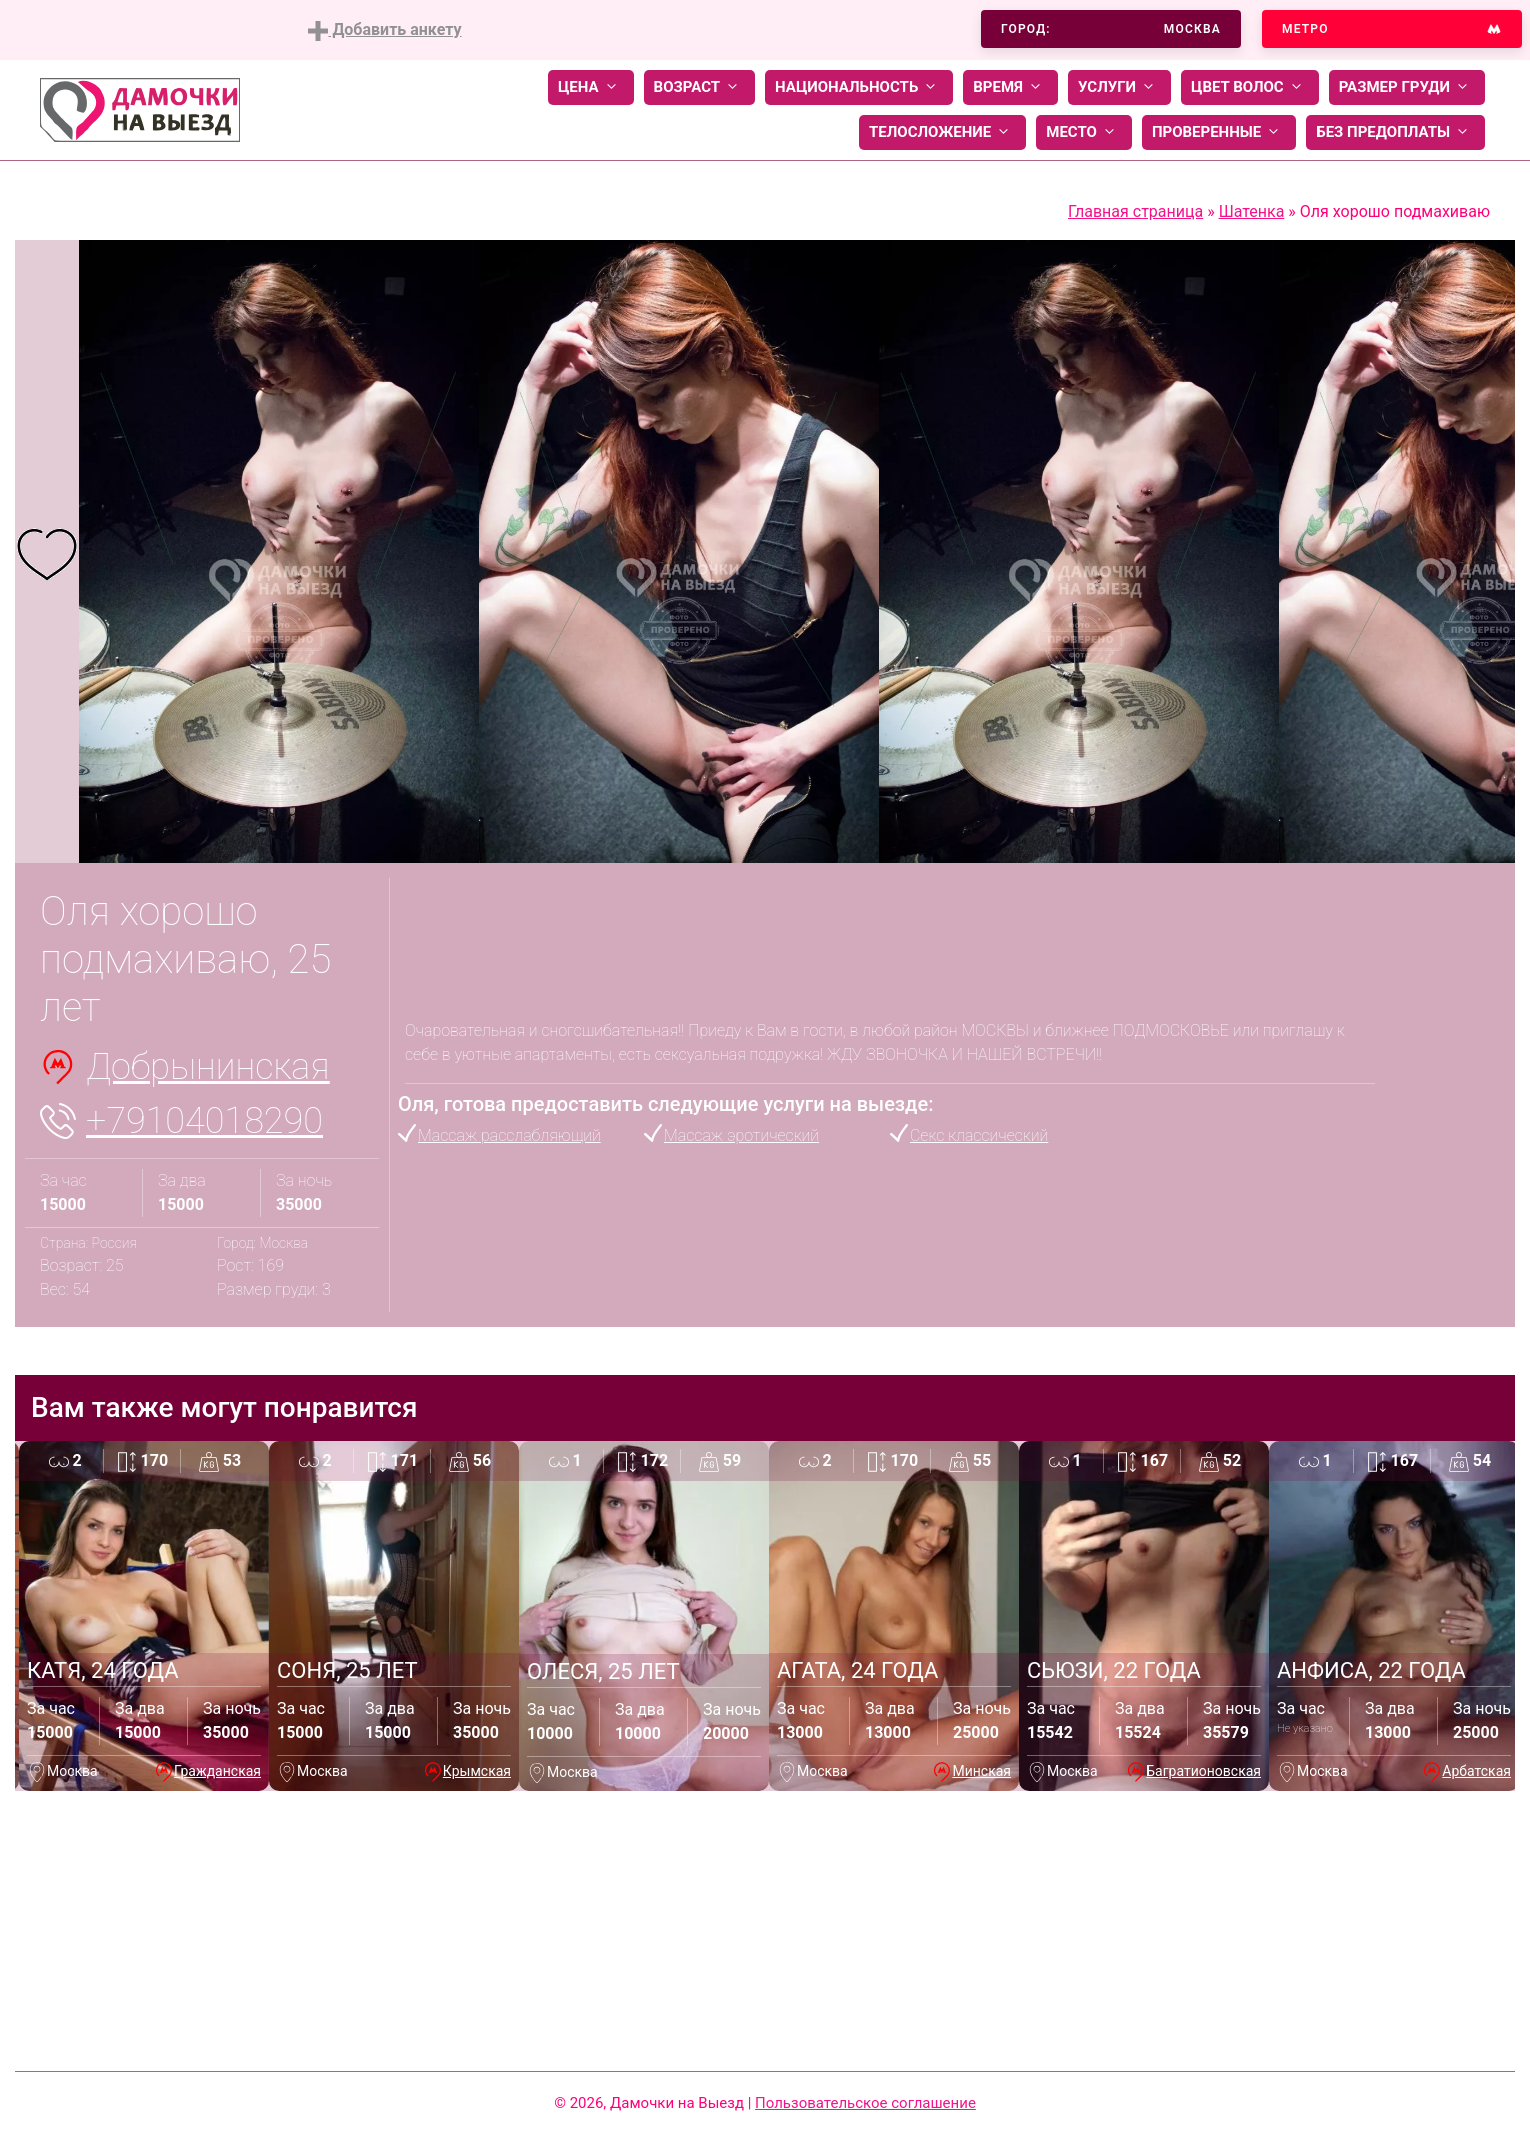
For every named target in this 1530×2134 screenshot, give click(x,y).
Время (1010, 87)
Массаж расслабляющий (509, 1135)
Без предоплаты (1395, 132)
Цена (591, 87)
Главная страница (1135, 211)
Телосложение (942, 132)
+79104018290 (204, 1121)
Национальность (859, 87)
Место (1084, 132)
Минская (981, 1771)
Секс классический (979, 1135)
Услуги (1119, 87)
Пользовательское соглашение (865, 2103)
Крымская (477, 1771)
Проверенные (1219, 132)
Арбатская (1476, 1771)
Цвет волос (1250, 87)
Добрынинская (208, 1067)
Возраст (699, 87)
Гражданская (217, 1771)
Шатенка (1252, 211)
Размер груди (1407, 87)
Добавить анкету (384, 30)
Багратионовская (1203, 1771)
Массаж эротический (741, 1135)
